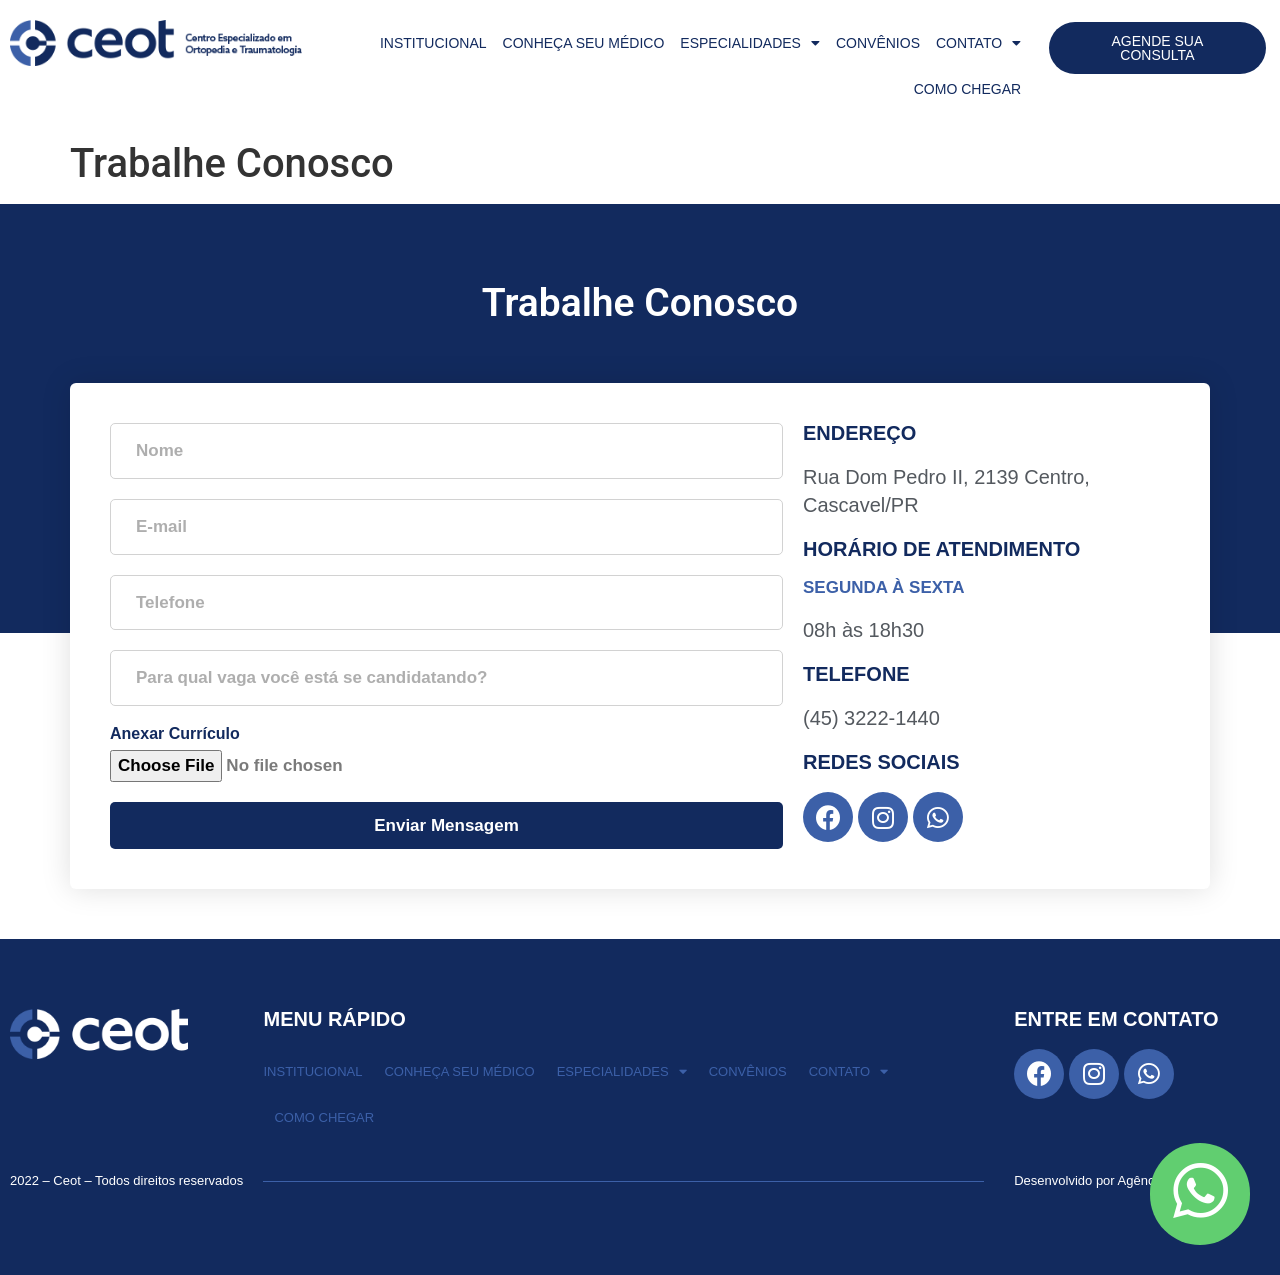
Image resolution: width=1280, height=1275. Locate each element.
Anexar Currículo (175, 734)
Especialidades (750, 43)
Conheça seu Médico (584, 43)
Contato (978, 43)
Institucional (433, 43)
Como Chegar (967, 89)
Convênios (878, 43)
